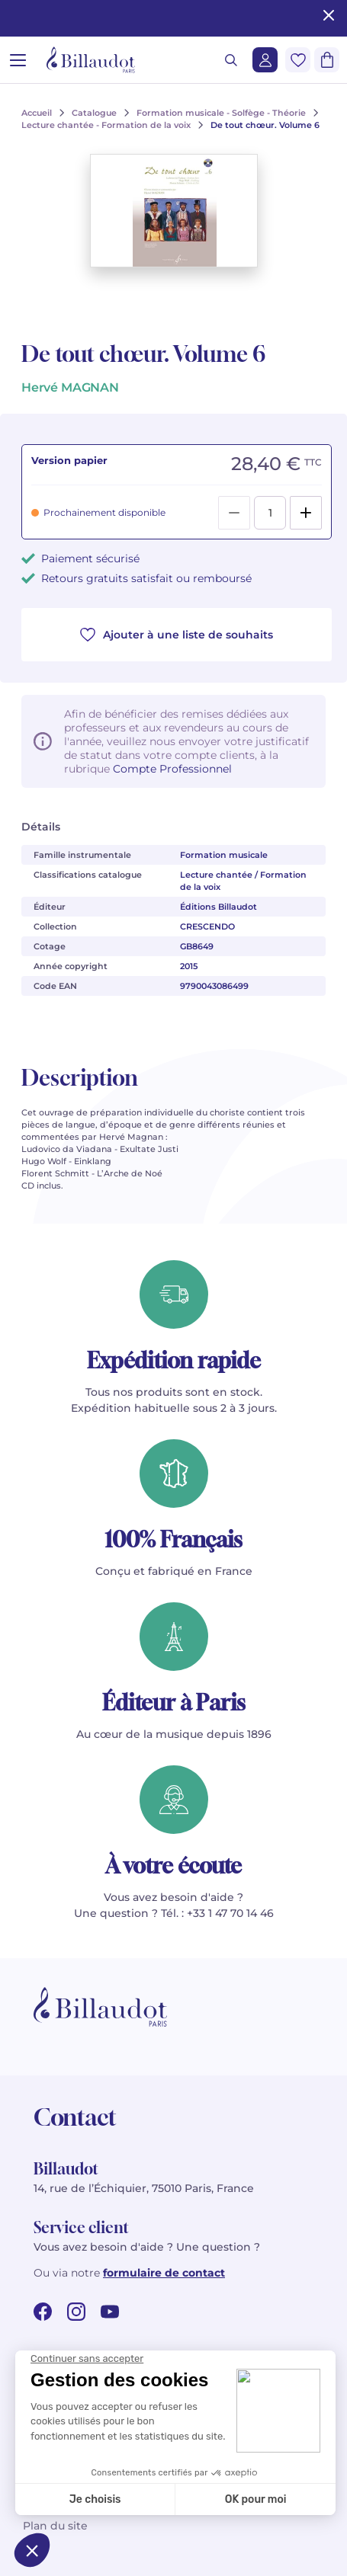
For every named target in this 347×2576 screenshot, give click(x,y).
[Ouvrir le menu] (18, 60)
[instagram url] (76, 2311)
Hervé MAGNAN (70, 387)
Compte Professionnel (172, 769)
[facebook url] (43, 2311)
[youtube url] (110, 2311)
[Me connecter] (265, 59)
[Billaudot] (91, 60)
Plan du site (55, 2526)
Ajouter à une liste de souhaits (176, 635)
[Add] (306, 513)
